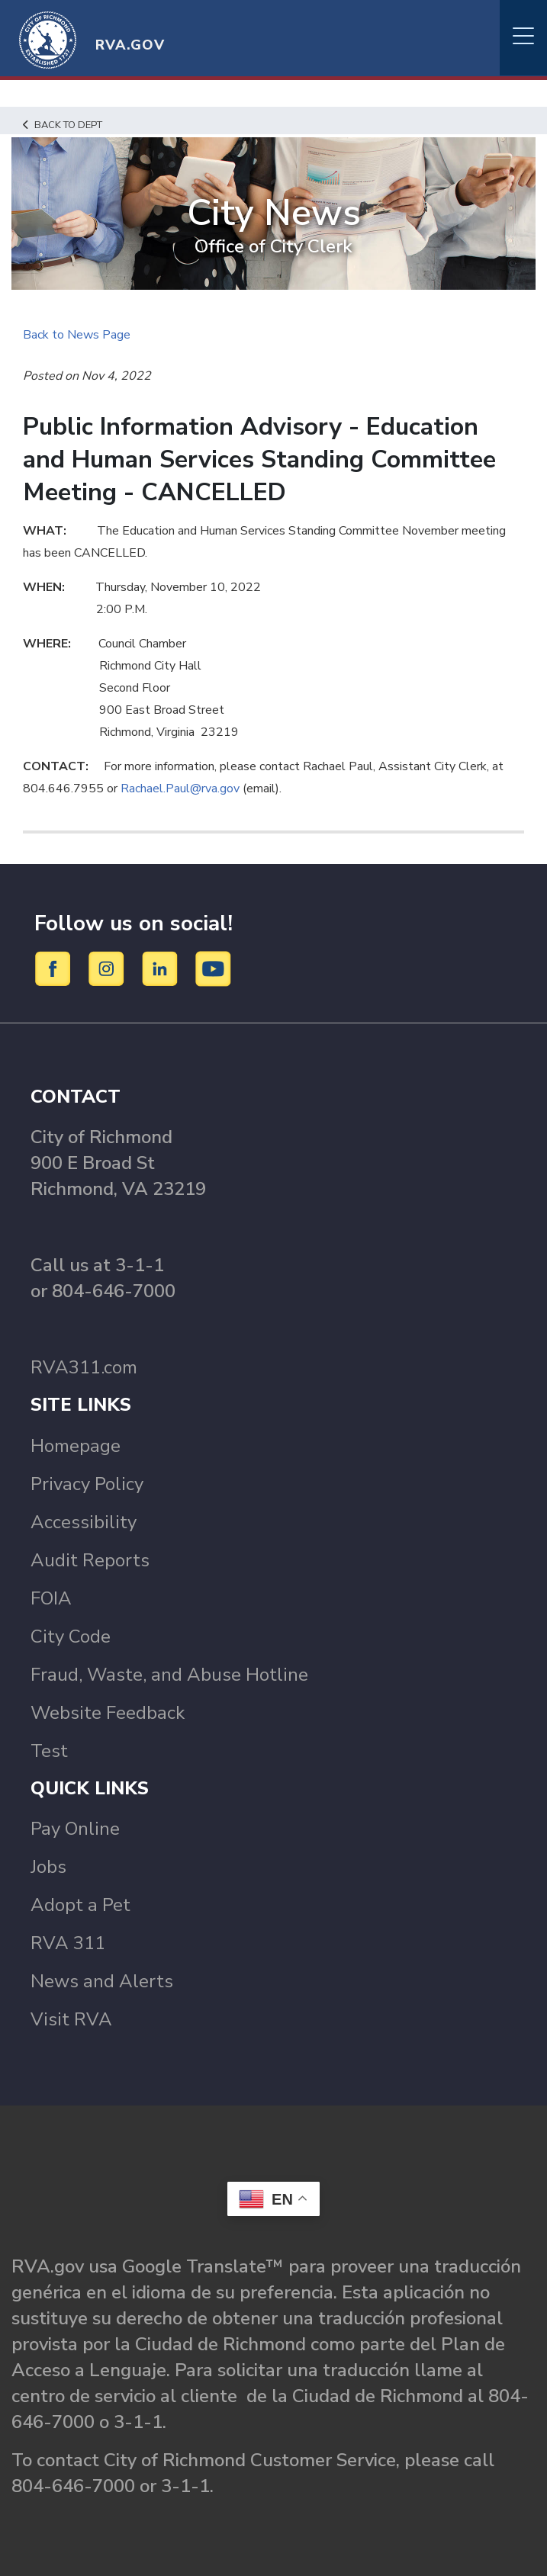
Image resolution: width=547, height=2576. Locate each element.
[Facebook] (55, 968)
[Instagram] (109, 968)
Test (49, 1751)
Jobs (48, 1867)
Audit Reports (90, 1560)
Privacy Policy (87, 1484)
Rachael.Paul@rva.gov (180, 788)
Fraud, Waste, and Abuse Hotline (169, 1674)
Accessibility (84, 1522)
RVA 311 (68, 1943)
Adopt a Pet (80, 1905)
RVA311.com (84, 1367)
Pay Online (75, 1828)
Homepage (76, 1446)
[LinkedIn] (162, 968)
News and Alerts (102, 1981)
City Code (71, 1636)
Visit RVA (71, 2019)
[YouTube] (214, 968)
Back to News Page (76, 334)
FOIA (51, 1598)
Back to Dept (62, 125)
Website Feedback (108, 1713)
